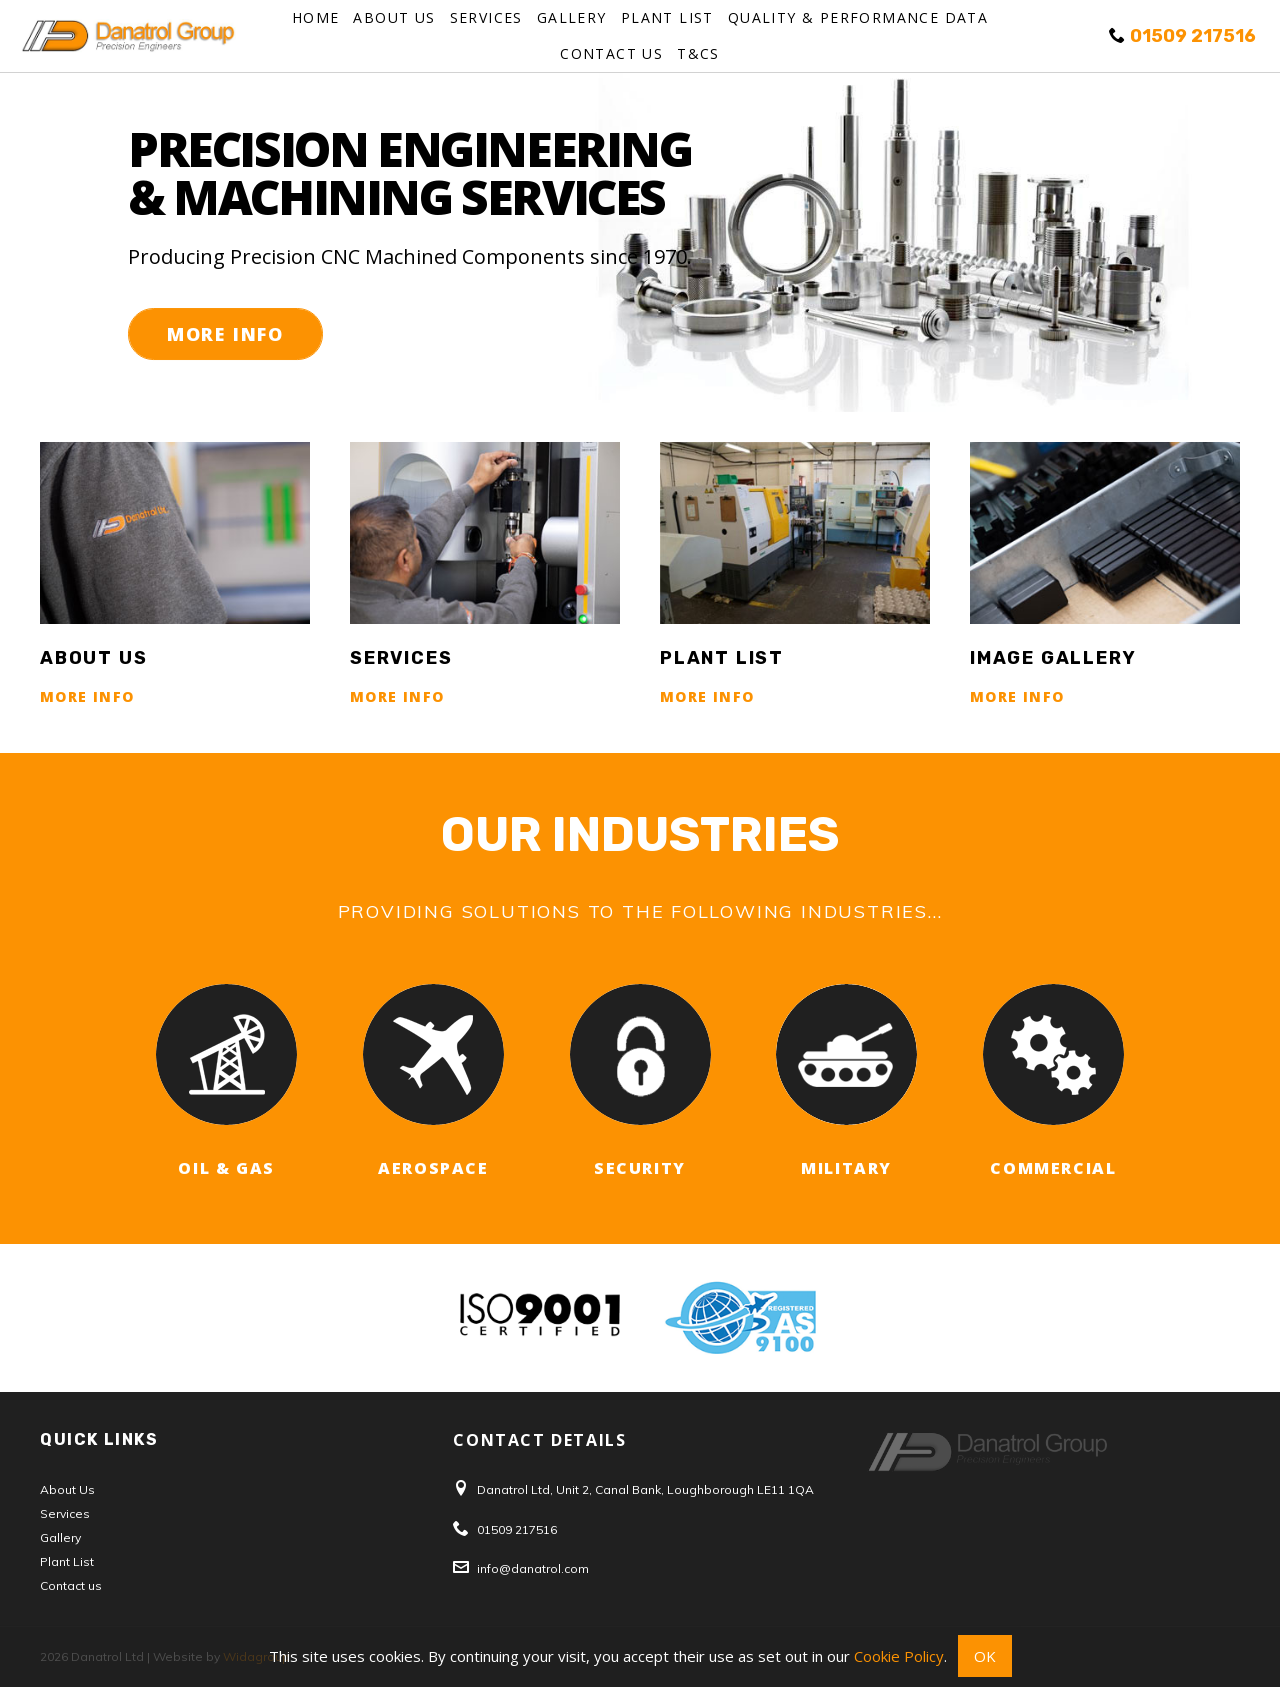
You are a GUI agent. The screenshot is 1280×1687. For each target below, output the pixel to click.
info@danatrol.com (533, 1568)
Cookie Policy (899, 1656)
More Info (225, 334)
